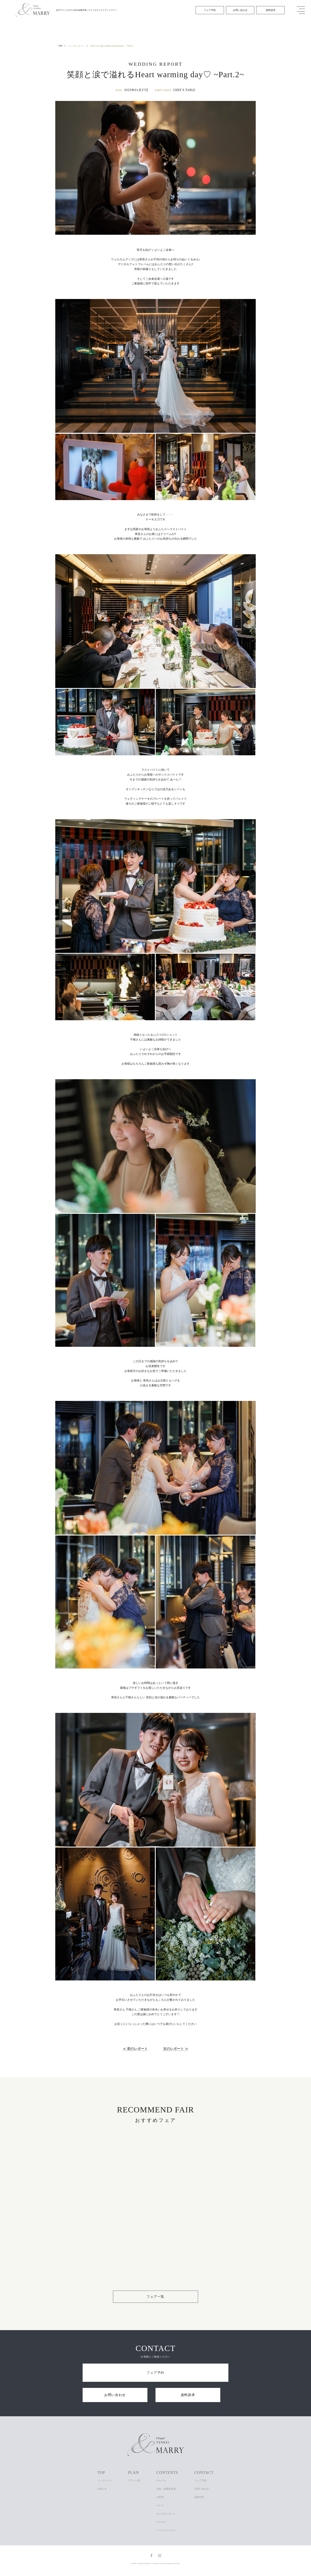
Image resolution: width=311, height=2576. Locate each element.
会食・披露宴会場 (166, 2488)
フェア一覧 (155, 2296)
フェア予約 (210, 10)
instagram (160, 2555)
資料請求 (270, 10)
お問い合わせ (240, 10)
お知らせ (102, 2488)
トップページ (104, 2480)
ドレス (160, 2505)
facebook (151, 2555)
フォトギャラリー (166, 2530)
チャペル (161, 2480)
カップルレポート (166, 2513)
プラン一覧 (134, 2480)
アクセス (161, 2522)
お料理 (160, 2497)
